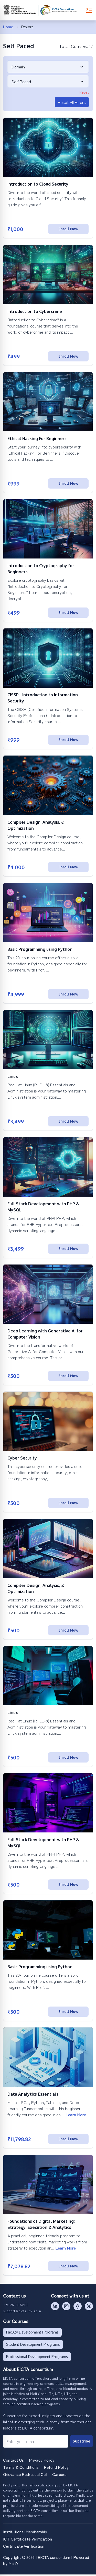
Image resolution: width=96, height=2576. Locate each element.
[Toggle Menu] (89, 10)
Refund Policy (56, 2467)
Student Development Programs (33, 2344)
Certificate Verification (23, 2546)
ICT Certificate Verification (27, 2539)
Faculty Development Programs (32, 2332)
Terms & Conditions (21, 2467)
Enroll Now (68, 229)
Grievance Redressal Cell (25, 2474)
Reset (84, 92)
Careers (59, 2474)
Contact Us (13, 2460)
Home (8, 27)
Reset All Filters (72, 102)
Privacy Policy (41, 2460)
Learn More (76, 2114)
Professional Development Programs (37, 2356)
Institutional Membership (25, 2532)
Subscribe (81, 2441)
